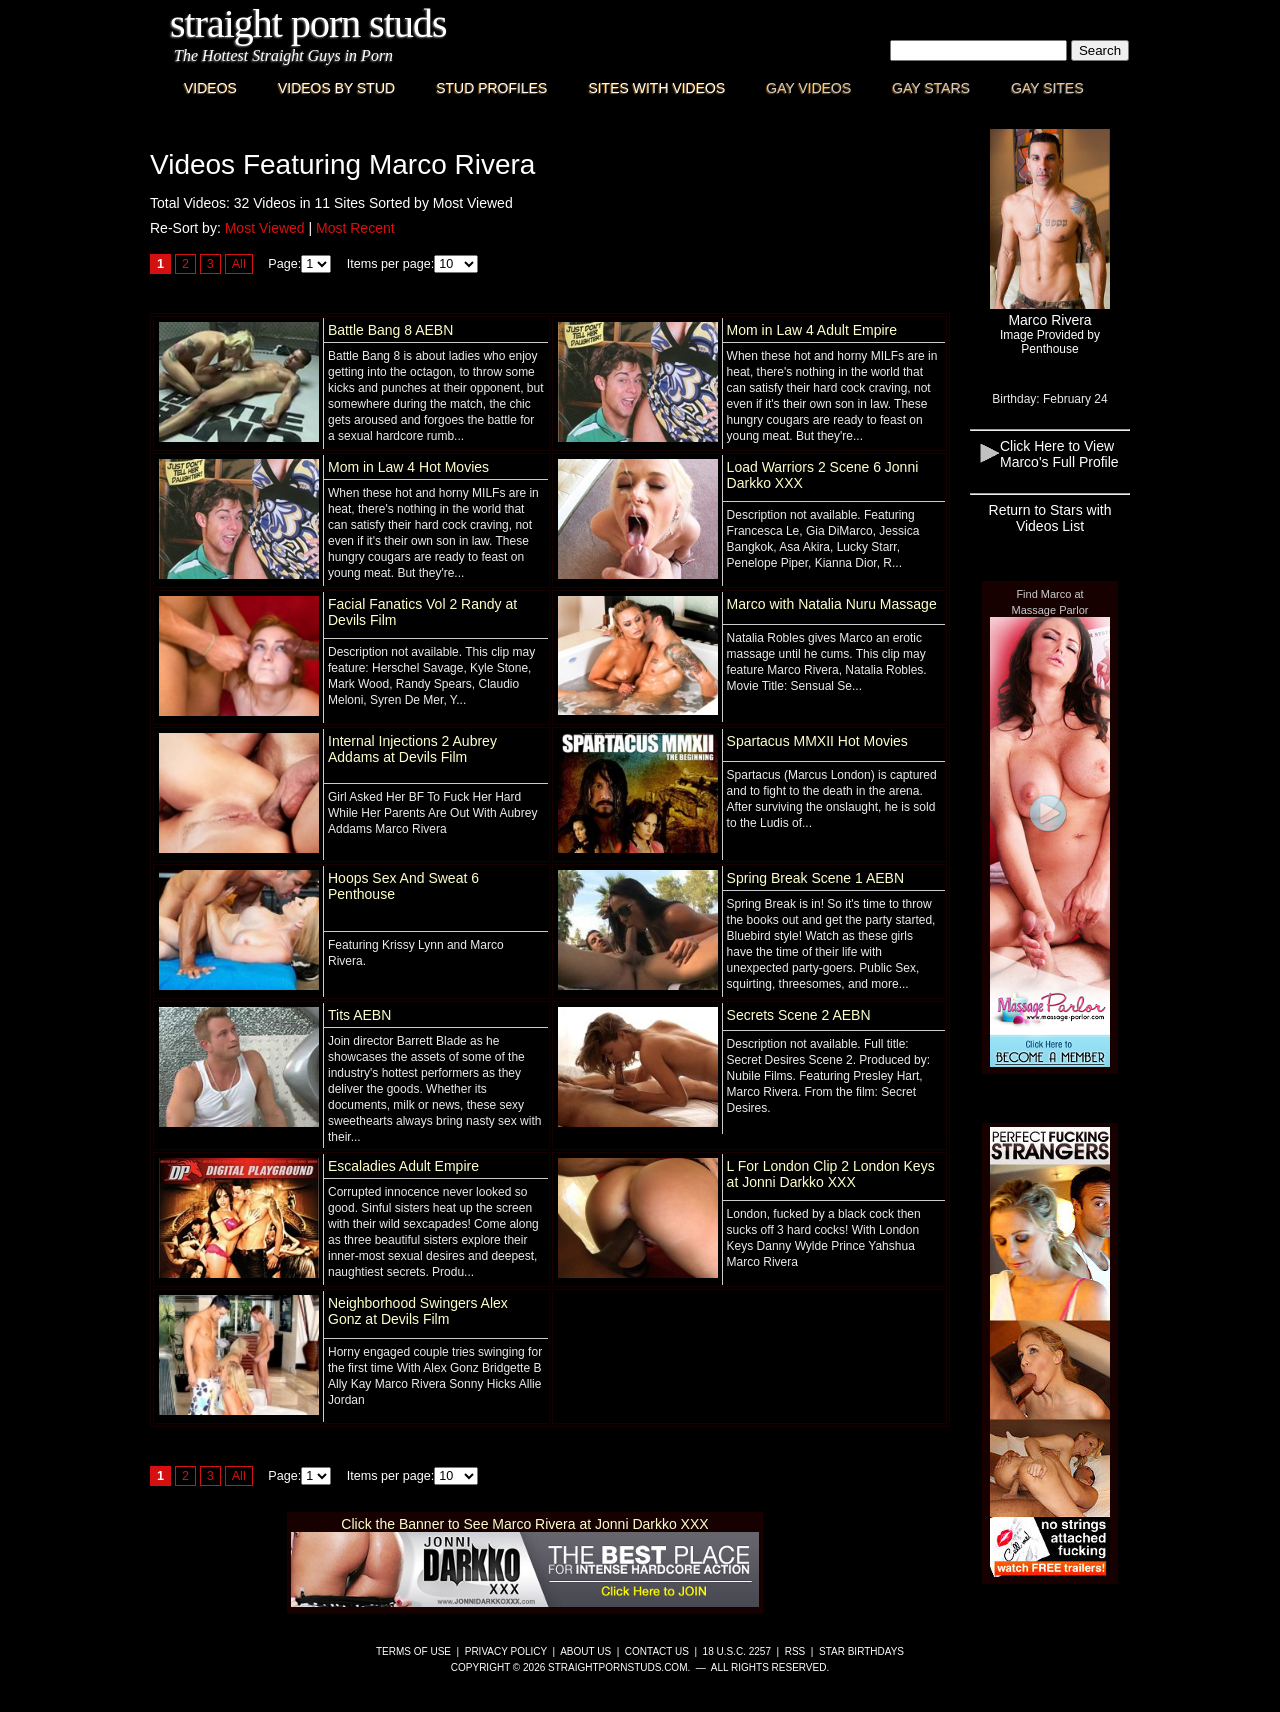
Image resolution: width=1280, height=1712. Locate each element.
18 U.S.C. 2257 (737, 1651)
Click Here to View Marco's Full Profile (1059, 454)
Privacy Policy (506, 1651)
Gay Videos (808, 88)
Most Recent (355, 228)
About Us (585, 1651)
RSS (795, 1651)
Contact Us (657, 1651)
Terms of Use (413, 1651)
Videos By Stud (336, 88)
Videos (210, 88)
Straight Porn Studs (308, 23)
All (239, 264)
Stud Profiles (491, 88)
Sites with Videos (656, 88)
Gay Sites (1047, 88)
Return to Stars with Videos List (1050, 518)
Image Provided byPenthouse (1050, 342)
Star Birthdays (861, 1651)
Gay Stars (931, 88)
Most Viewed (265, 228)
